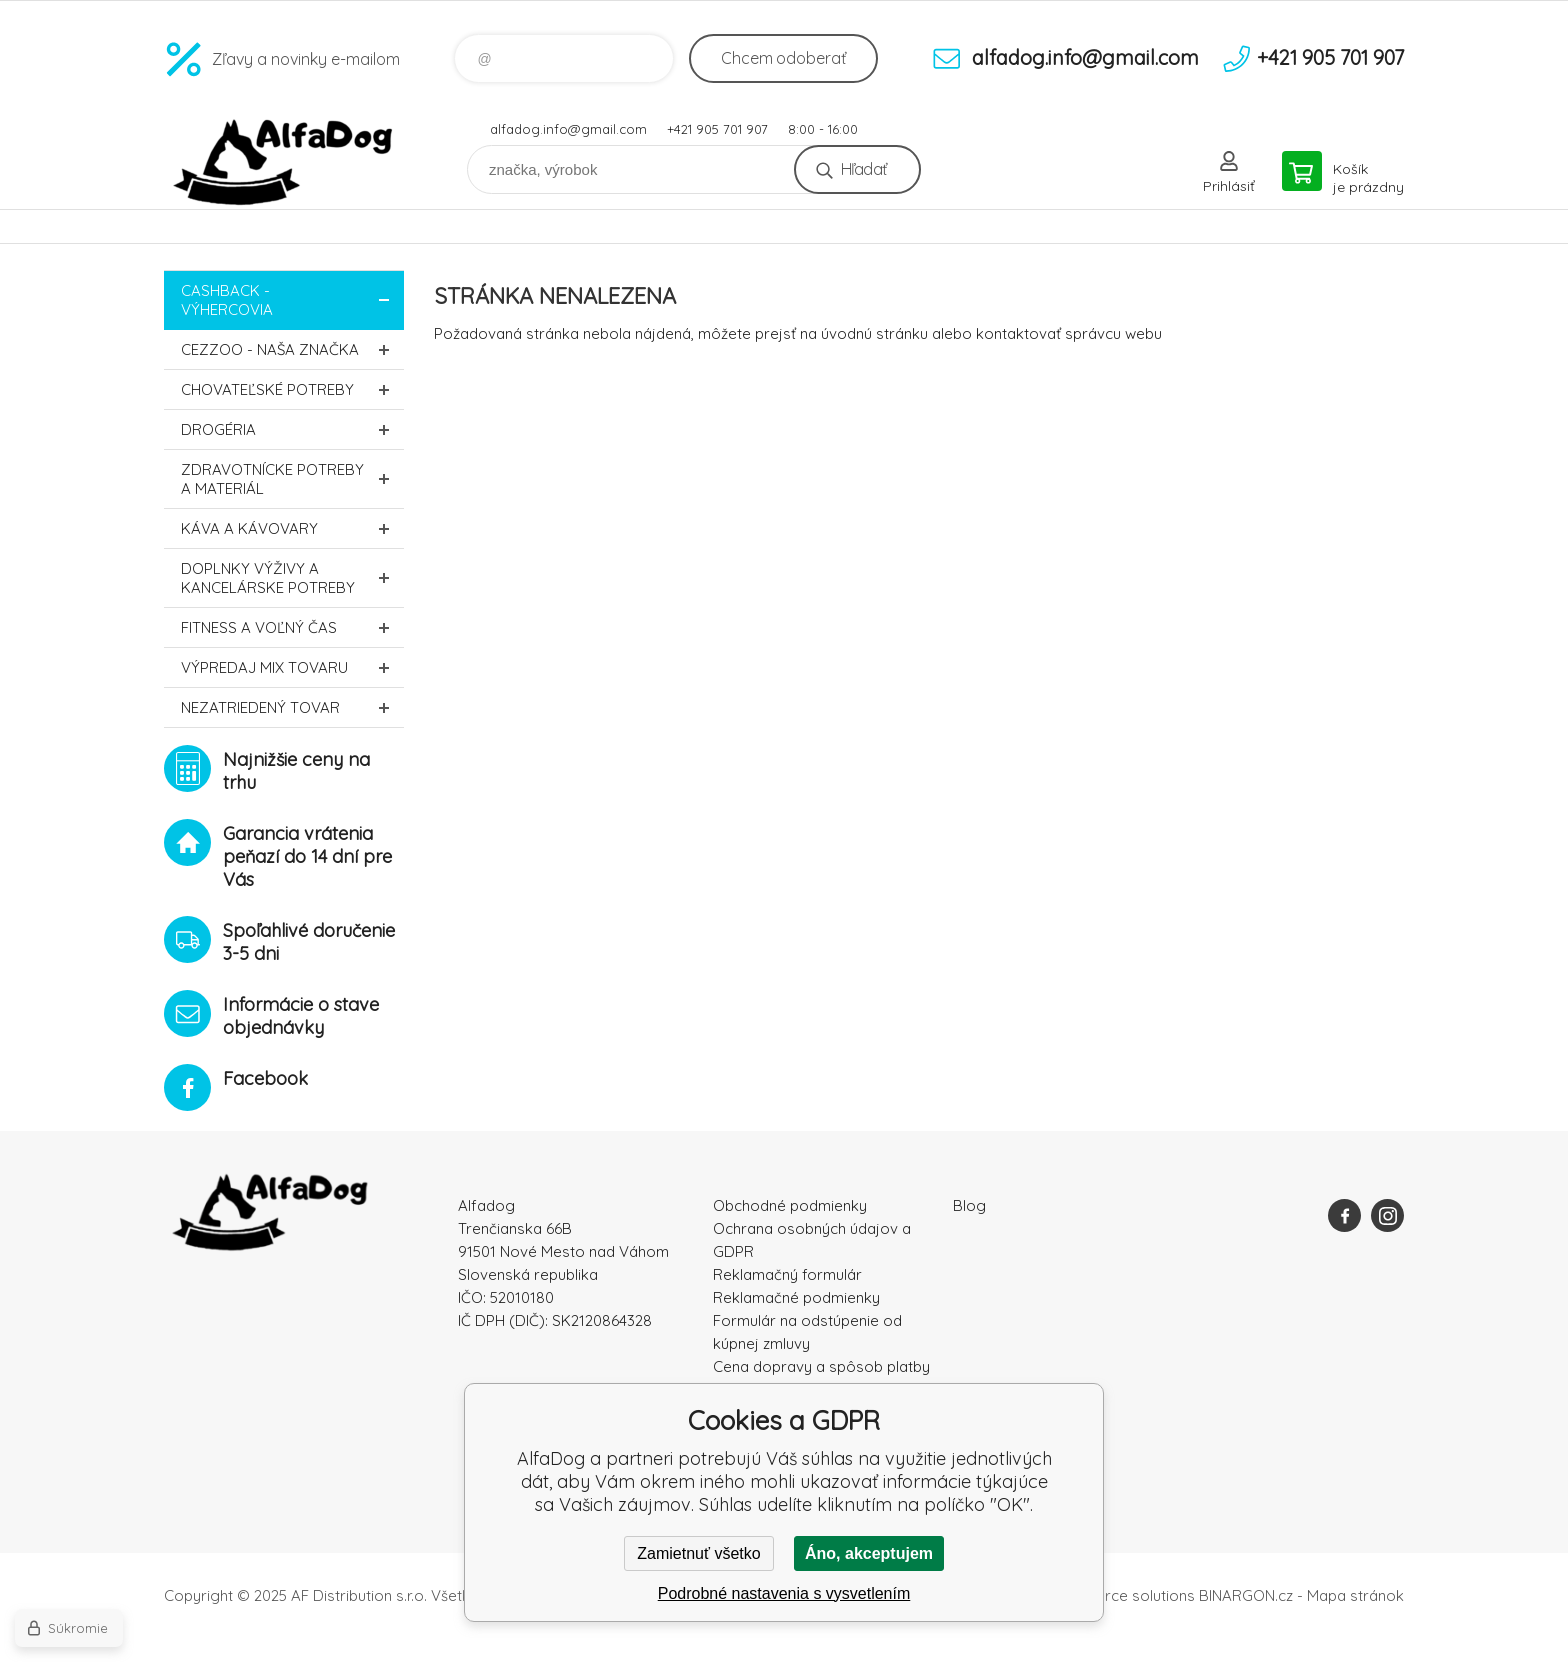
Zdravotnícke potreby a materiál (292, 479)
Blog (969, 1205)
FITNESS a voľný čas (292, 627)
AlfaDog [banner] (284, 162)
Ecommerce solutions (1119, 1595)
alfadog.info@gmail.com (568, 129)
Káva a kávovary (292, 528)
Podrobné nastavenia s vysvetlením (784, 1593)
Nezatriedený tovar (292, 707)
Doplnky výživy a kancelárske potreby (292, 578)
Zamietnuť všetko (698, 1553)
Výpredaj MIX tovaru (292, 667)
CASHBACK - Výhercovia (292, 300)
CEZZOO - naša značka (292, 349)
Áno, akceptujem (869, 1553)
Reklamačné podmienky (796, 1297)
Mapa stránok (1355, 1595)
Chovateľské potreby (292, 389)
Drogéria (292, 429)
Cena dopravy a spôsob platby (821, 1366)
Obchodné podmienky (790, 1205)
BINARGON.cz (1246, 1595)
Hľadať (863, 169)
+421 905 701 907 (717, 129)
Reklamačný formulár (787, 1274)
